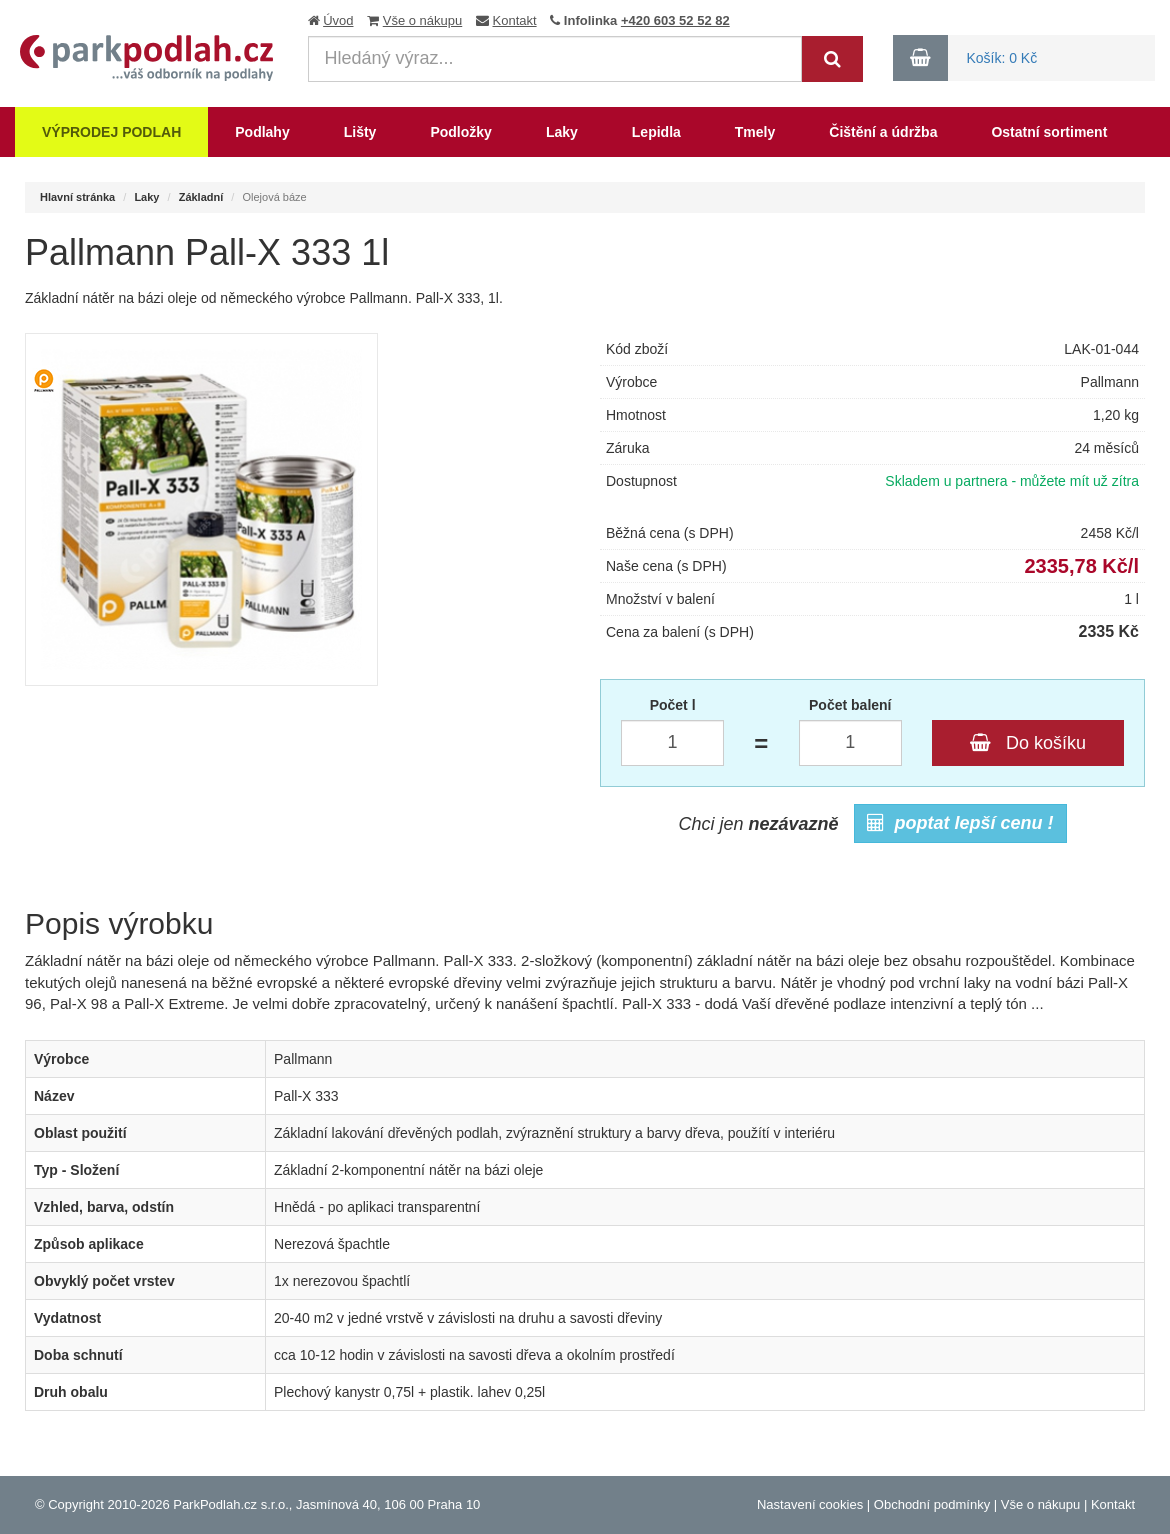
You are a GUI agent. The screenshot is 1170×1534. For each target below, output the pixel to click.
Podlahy (262, 132)
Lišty (360, 132)
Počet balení (850, 705)
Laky (562, 132)
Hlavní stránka (77, 197)
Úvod (338, 20)
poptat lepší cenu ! (960, 823)
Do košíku (1028, 743)
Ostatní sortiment (1049, 132)
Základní (201, 197)
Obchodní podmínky (932, 1504)
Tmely (755, 132)
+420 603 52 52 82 (675, 20)
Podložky (460, 132)
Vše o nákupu (423, 20)
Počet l (673, 705)
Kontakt (515, 20)
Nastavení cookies (810, 1504)
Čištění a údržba (883, 132)
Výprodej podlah (111, 132)
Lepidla (656, 132)
